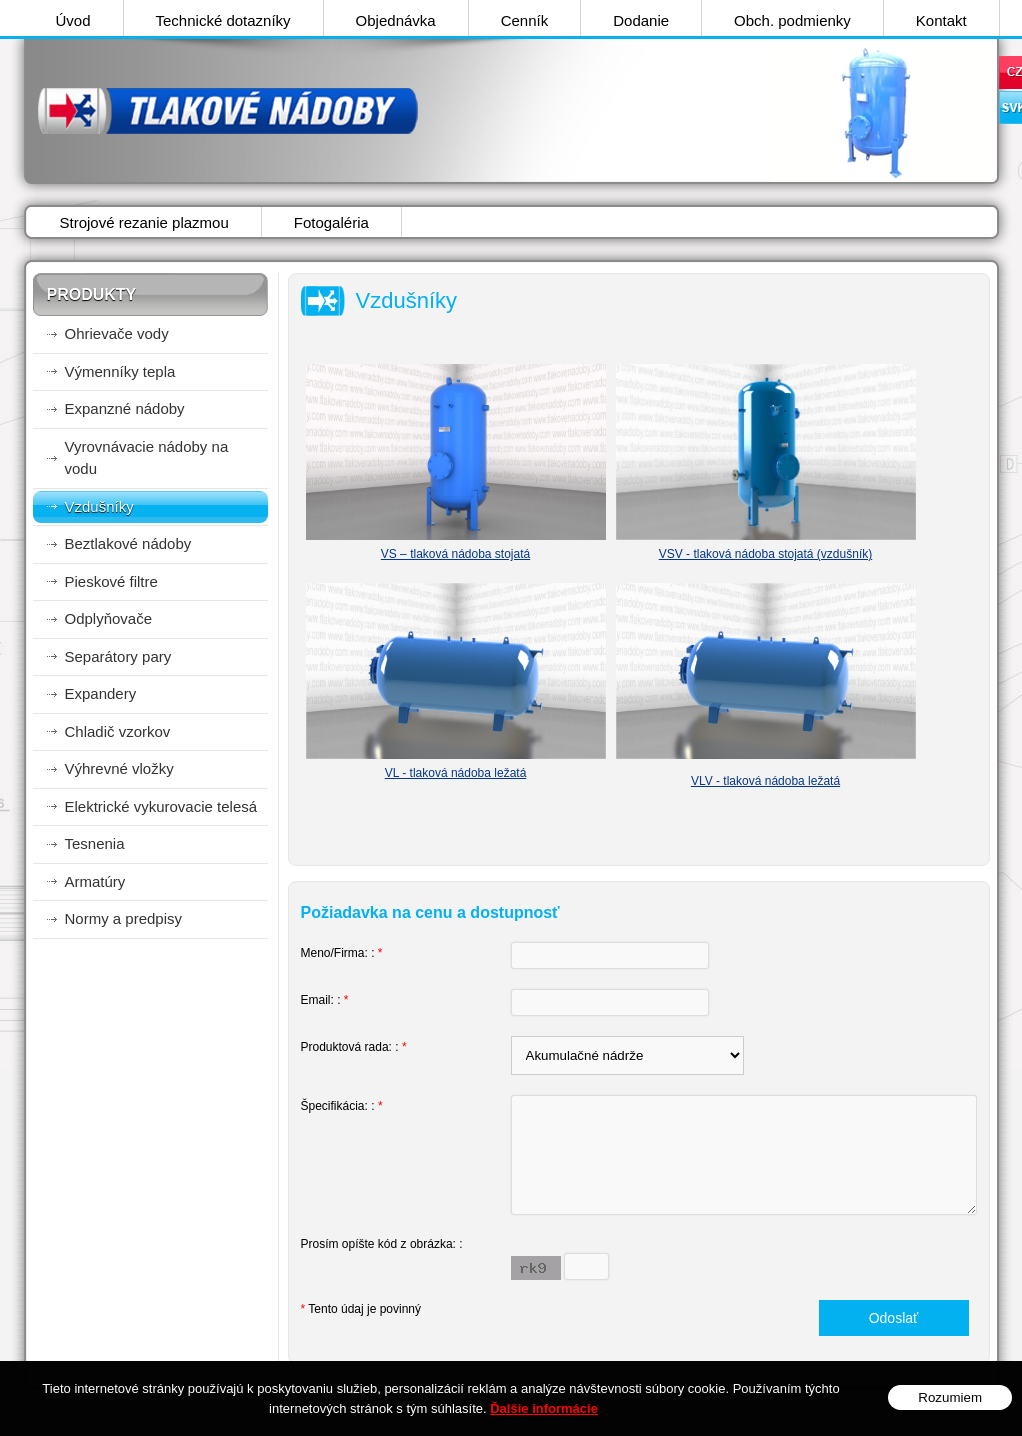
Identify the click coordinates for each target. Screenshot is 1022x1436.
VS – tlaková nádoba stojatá (455, 554)
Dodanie (641, 20)
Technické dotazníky (223, 20)
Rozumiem (950, 1397)
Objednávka (396, 20)
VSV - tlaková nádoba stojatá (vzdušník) (765, 554)
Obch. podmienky (792, 20)
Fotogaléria (331, 222)
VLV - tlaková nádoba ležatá (765, 781)
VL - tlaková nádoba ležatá (456, 773)
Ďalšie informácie (544, 1408)
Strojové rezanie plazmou (144, 222)
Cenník (525, 20)
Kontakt (941, 20)
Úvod (73, 20)
